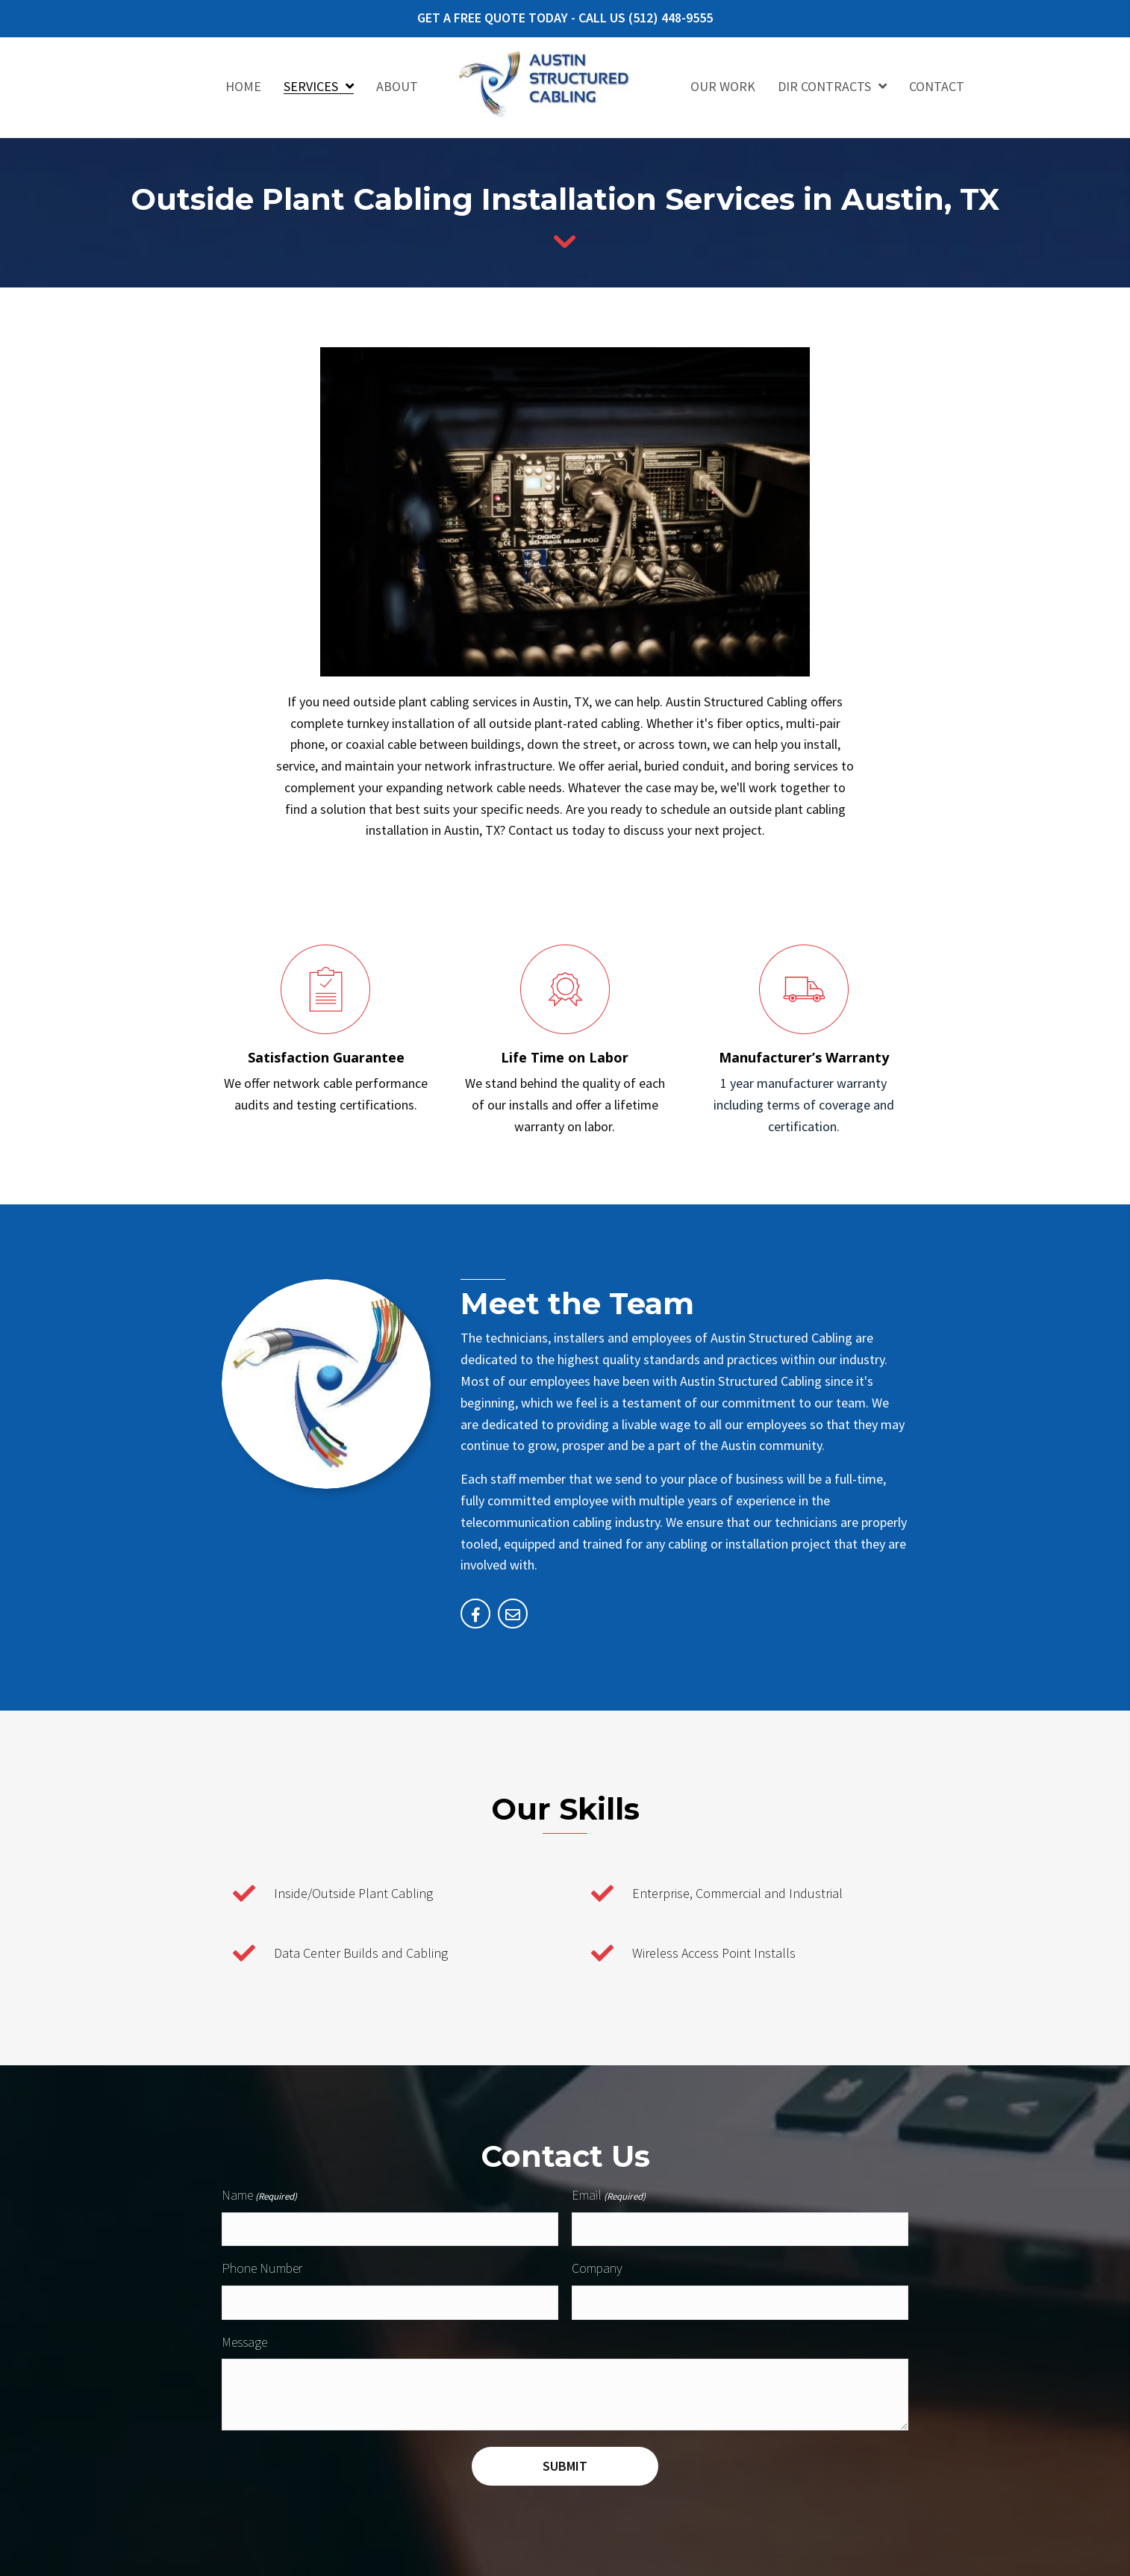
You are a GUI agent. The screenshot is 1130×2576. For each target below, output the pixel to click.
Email (609, 2196)
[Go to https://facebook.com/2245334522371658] (475, 1614)
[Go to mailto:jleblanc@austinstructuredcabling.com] (513, 1614)
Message (244, 2339)
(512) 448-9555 (670, 17)
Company (597, 2267)
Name (259, 2196)
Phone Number (262, 2267)
